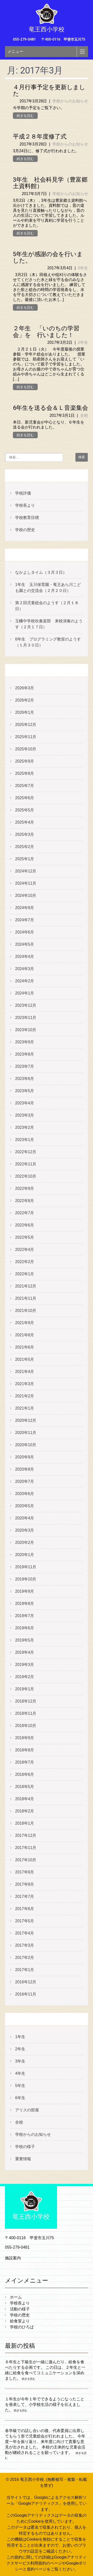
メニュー (15, 51)
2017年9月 (24, 1872)
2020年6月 (24, 1494)
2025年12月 (25, 724)
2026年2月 (24, 700)
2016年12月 (25, 1982)
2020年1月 (24, 1555)
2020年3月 (24, 1530)
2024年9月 (24, 908)
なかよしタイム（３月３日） (41, 572)
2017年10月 (25, 1860)
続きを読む (25, 116)
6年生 (20, 2098)
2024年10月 (25, 895)
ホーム (16, 2297)
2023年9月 (24, 1042)
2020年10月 (25, 1445)
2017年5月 (24, 1921)
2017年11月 (25, 1848)
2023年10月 (25, 1030)
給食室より (20, 2321)
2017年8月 (24, 1884)
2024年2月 (24, 981)
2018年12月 (25, 1701)
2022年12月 (25, 1152)
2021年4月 (24, 1371)
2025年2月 (24, 847)
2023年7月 (24, 1066)
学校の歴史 (25, 530)
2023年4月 (24, 1103)
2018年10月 (25, 1725)
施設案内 (13, 2258)
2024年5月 (24, 944)
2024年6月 (24, 932)
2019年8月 (24, 1603)
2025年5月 (24, 810)
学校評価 (23, 493)
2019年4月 (24, 1652)
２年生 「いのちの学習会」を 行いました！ (46, 331)
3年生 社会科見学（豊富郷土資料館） (50, 183)
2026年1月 (24, 712)
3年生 (20, 2061)
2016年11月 (25, 1994)
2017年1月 (24, 1970)
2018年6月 (24, 1774)
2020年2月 (24, 1542)
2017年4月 (24, 1933)
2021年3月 (24, 1384)
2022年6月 (24, 1225)
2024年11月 (25, 883)
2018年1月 (24, 1823)
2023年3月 (24, 1115)
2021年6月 (24, 1347)
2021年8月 (24, 1335)
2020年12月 (25, 1420)
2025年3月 (24, 834)
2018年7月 (24, 1762)
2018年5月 (24, 1787)
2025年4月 (24, 822)
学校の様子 (25, 2147)
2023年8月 (24, 1054)
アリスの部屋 (27, 2110)
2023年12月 (25, 1005)
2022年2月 (24, 1262)
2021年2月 (24, 1396)
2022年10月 (25, 1176)
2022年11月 (25, 1164)
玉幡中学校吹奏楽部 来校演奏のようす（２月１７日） (49, 624)
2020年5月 (24, 1506)
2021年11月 (25, 1298)
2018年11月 (25, 1713)
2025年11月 (25, 737)
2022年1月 (24, 1274)
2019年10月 (25, 1579)
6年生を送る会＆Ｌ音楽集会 (50, 407)
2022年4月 (24, 1249)
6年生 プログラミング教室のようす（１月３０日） (48, 642)
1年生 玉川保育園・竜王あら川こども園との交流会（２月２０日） (48, 587)
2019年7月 (24, 1616)
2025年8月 (24, 773)
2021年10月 (25, 1310)
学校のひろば (22, 2327)
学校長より (25, 505)
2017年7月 (24, 1896)
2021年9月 (24, 1323)
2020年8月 (24, 1469)
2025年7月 (24, 786)
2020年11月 (25, 1433)
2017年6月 (24, 1909)
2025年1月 (24, 859)
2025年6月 (24, 798)
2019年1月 (24, 1689)
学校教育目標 (27, 517)
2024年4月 (24, 956)
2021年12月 (25, 1286)
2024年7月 (24, 920)
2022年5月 (24, 1237)
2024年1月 (24, 993)
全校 (84, 415)
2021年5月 (24, 1359)
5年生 (83, 268)
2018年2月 (24, 1811)
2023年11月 (25, 1017)
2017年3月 (24, 1945)
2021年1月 (24, 1408)
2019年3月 (24, 1664)
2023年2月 (24, 1127)
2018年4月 (24, 1799)
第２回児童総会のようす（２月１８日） (47, 606)
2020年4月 (24, 1518)
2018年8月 (24, 1750)
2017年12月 (25, 1835)
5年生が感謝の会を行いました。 (48, 257)
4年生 (20, 2073)
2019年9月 (24, 1591)
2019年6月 (24, 1628)
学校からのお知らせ (70, 101)
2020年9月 (24, 1457)
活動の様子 (20, 2309)
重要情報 (23, 2159)
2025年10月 (25, 749)
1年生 (20, 2037)
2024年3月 (24, 969)
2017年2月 (24, 1957)
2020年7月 (24, 1481)
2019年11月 (25, 1567)
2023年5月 (24, 1091)
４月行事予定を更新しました (49, 90)
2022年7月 (24, 1213)
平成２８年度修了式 (39, 136)
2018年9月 (24, 1738)
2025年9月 (24, 761)
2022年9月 (24, 1188)
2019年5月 (24, 1640)
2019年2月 (24, 1677)
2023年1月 (24, 1140)
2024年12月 (25, 871)
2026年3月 (24, 688)
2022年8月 (24, 1201)
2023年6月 (24, 1078)
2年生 (83, 342)
